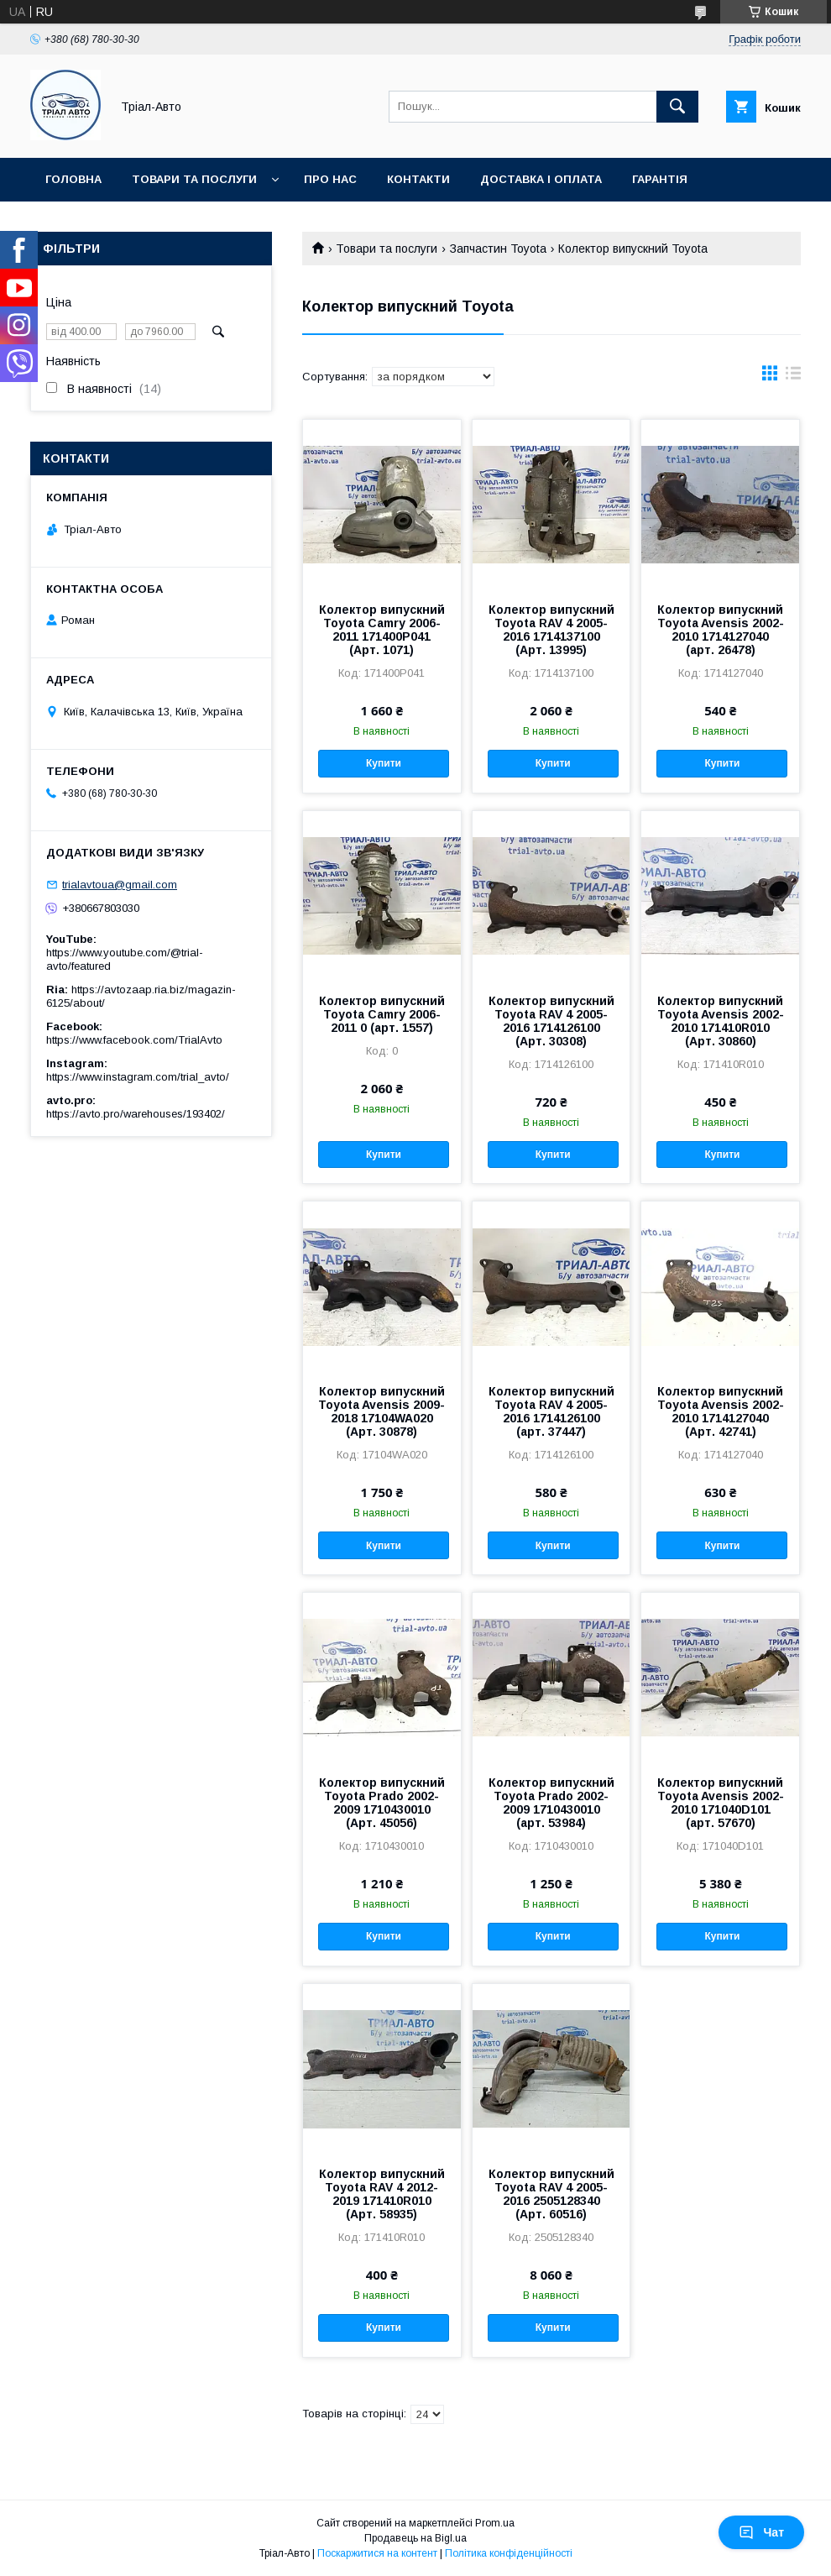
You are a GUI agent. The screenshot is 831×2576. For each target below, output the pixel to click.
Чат (761, 2532)
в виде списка (793, 377)
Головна (73, 179)
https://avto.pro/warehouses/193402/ (135, 1113)
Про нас (330, 179)
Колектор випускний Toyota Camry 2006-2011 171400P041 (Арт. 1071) (382, 630)
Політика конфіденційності (508, 2553)
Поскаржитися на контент (377, 2553)
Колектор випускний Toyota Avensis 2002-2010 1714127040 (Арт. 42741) (720, 1411)
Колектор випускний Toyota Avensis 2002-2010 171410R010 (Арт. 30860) (720, 1021)
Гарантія (659, 179)
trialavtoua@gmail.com (119, 884)
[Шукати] (677, 107)
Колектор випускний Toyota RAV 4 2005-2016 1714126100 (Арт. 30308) (551, 1021)
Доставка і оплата (541, 179)
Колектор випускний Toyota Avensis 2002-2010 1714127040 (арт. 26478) (720, 630)
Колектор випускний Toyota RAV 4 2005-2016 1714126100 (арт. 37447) (551, 1411)
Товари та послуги (194, 179)
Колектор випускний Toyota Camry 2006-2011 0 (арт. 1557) (382, 1014)
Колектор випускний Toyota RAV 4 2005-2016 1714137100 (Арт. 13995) (551, 630)
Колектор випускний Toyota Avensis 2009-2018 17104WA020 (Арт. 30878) (381, 1411)
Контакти (418, 179)
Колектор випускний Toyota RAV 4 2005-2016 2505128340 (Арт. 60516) (551, 2194)
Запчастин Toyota (498, 248)
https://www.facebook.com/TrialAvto (134, 1040)
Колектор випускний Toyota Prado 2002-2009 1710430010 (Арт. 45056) (382, 1803)
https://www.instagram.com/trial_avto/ (137, 1077)
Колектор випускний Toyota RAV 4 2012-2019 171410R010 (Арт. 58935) (382, 2194)
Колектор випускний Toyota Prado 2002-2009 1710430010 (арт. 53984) (551, 1803)
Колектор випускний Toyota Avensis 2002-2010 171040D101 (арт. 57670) (720, 1803)
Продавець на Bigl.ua (415, 2538)
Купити (383, 763)
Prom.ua (495, 2523)
